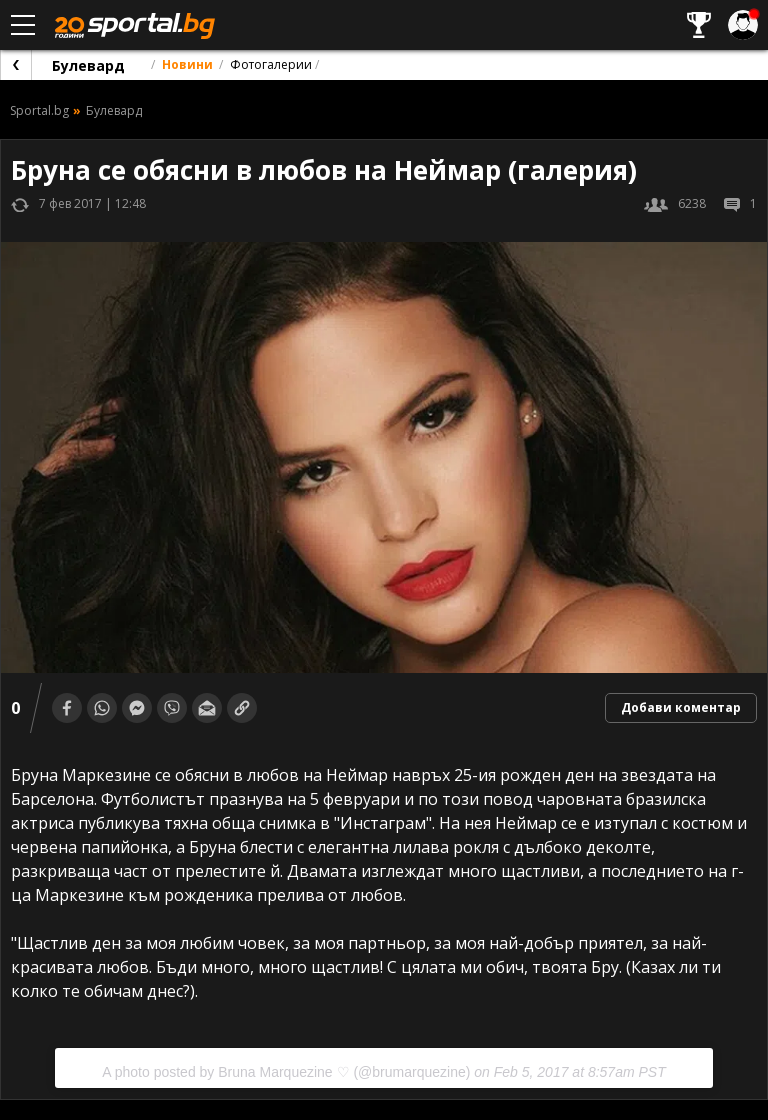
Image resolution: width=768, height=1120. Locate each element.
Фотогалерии (271, 64)
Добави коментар (681, 707)
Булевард (88, 65)
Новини (187, 64)
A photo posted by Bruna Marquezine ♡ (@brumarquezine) (286, 1072)
